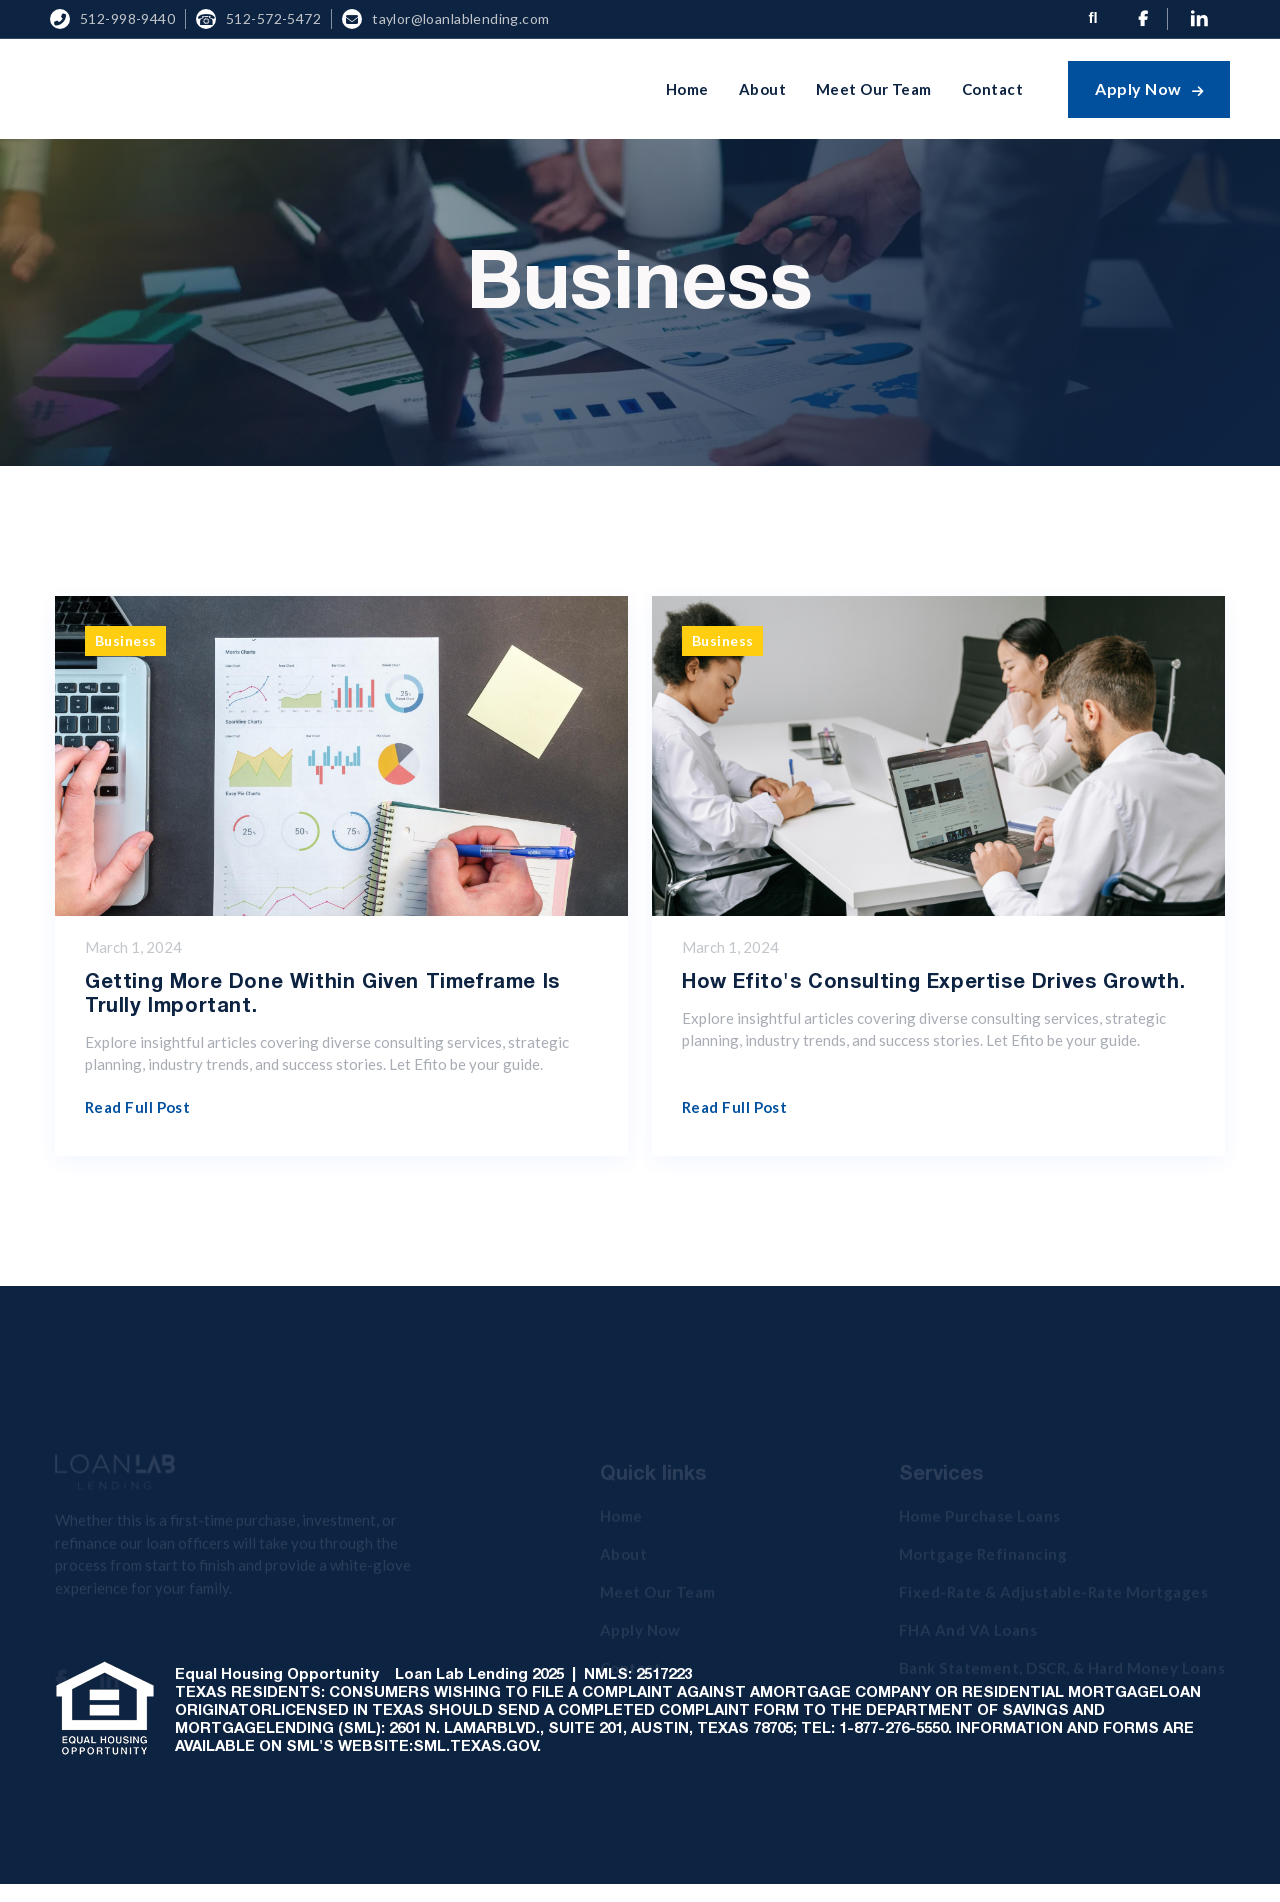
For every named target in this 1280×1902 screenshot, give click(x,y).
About (762, 89)
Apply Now (1149, 88)
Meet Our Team (874, 89)
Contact (992, 89)
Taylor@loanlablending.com (461, 18)
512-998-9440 (127, 18)
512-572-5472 (273, 18)
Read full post (137, 1107)
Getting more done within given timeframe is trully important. (322, 995)
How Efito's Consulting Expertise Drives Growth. (933, 983)
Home (687, 89)
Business (125, 640)
